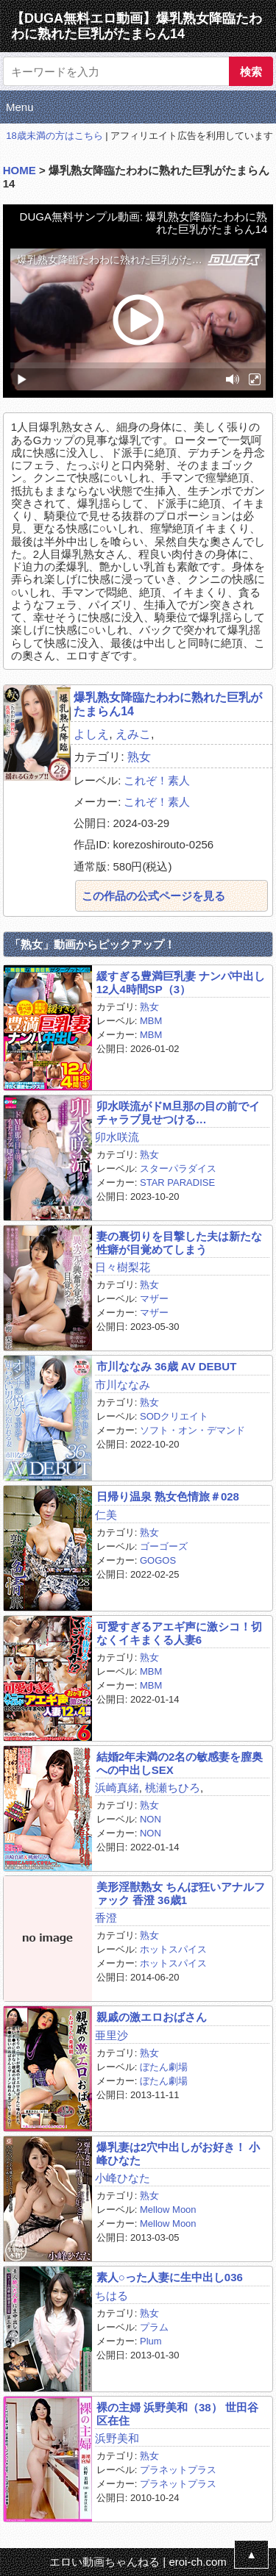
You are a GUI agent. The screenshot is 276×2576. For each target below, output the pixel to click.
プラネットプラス (178, 2469)
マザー (154, 1298)
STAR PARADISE (177, 1182)
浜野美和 (117, 2438)
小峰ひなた (122, 2178)
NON (150, 1819)
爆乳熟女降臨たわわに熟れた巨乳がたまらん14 (168, 704)
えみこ (133, 734)
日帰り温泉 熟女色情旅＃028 (167, 1496)
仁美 (106, 1515)
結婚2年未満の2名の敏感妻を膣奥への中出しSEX (179, 1762)
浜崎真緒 (117, 1787)
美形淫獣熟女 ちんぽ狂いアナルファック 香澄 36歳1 (180, 1893)
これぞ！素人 (157, 780)
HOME (19, 170)
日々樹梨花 (122, 1267)
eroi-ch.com (197, 2561)
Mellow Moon (168, 2209)
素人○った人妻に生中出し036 (169, 2277)
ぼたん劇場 (164, 2066)
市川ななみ (122, 1384)
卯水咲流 (117, 1137)
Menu (20, 107)
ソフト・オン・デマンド (192, 1430)
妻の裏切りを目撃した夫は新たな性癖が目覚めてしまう (179, 1242)
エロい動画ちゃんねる (104, 2561)
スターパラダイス (178, 1168)
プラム (154, 2327)
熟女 (139, 757)
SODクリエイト (174, 1416)
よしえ (91, 734)
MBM (151, 1020)
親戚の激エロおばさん (151, 2017)
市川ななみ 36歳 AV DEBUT (166, 1366)
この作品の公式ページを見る (153, 896)
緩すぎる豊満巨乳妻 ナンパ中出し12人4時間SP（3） (180, 982)
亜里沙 (111, 2035)
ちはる (111, 2295)
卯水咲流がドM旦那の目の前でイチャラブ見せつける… (178, 1112)
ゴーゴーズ (164, 1546)
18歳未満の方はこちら (54, 135)
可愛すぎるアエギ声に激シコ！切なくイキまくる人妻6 (179, 1632)
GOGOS (158, 1560)
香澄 (106, 1917)
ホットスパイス (173, 1949)
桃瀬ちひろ (172, 1787)
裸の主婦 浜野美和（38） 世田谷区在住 (177, 2413)
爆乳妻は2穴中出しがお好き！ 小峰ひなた (178, 2153)
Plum (151, 2341)
